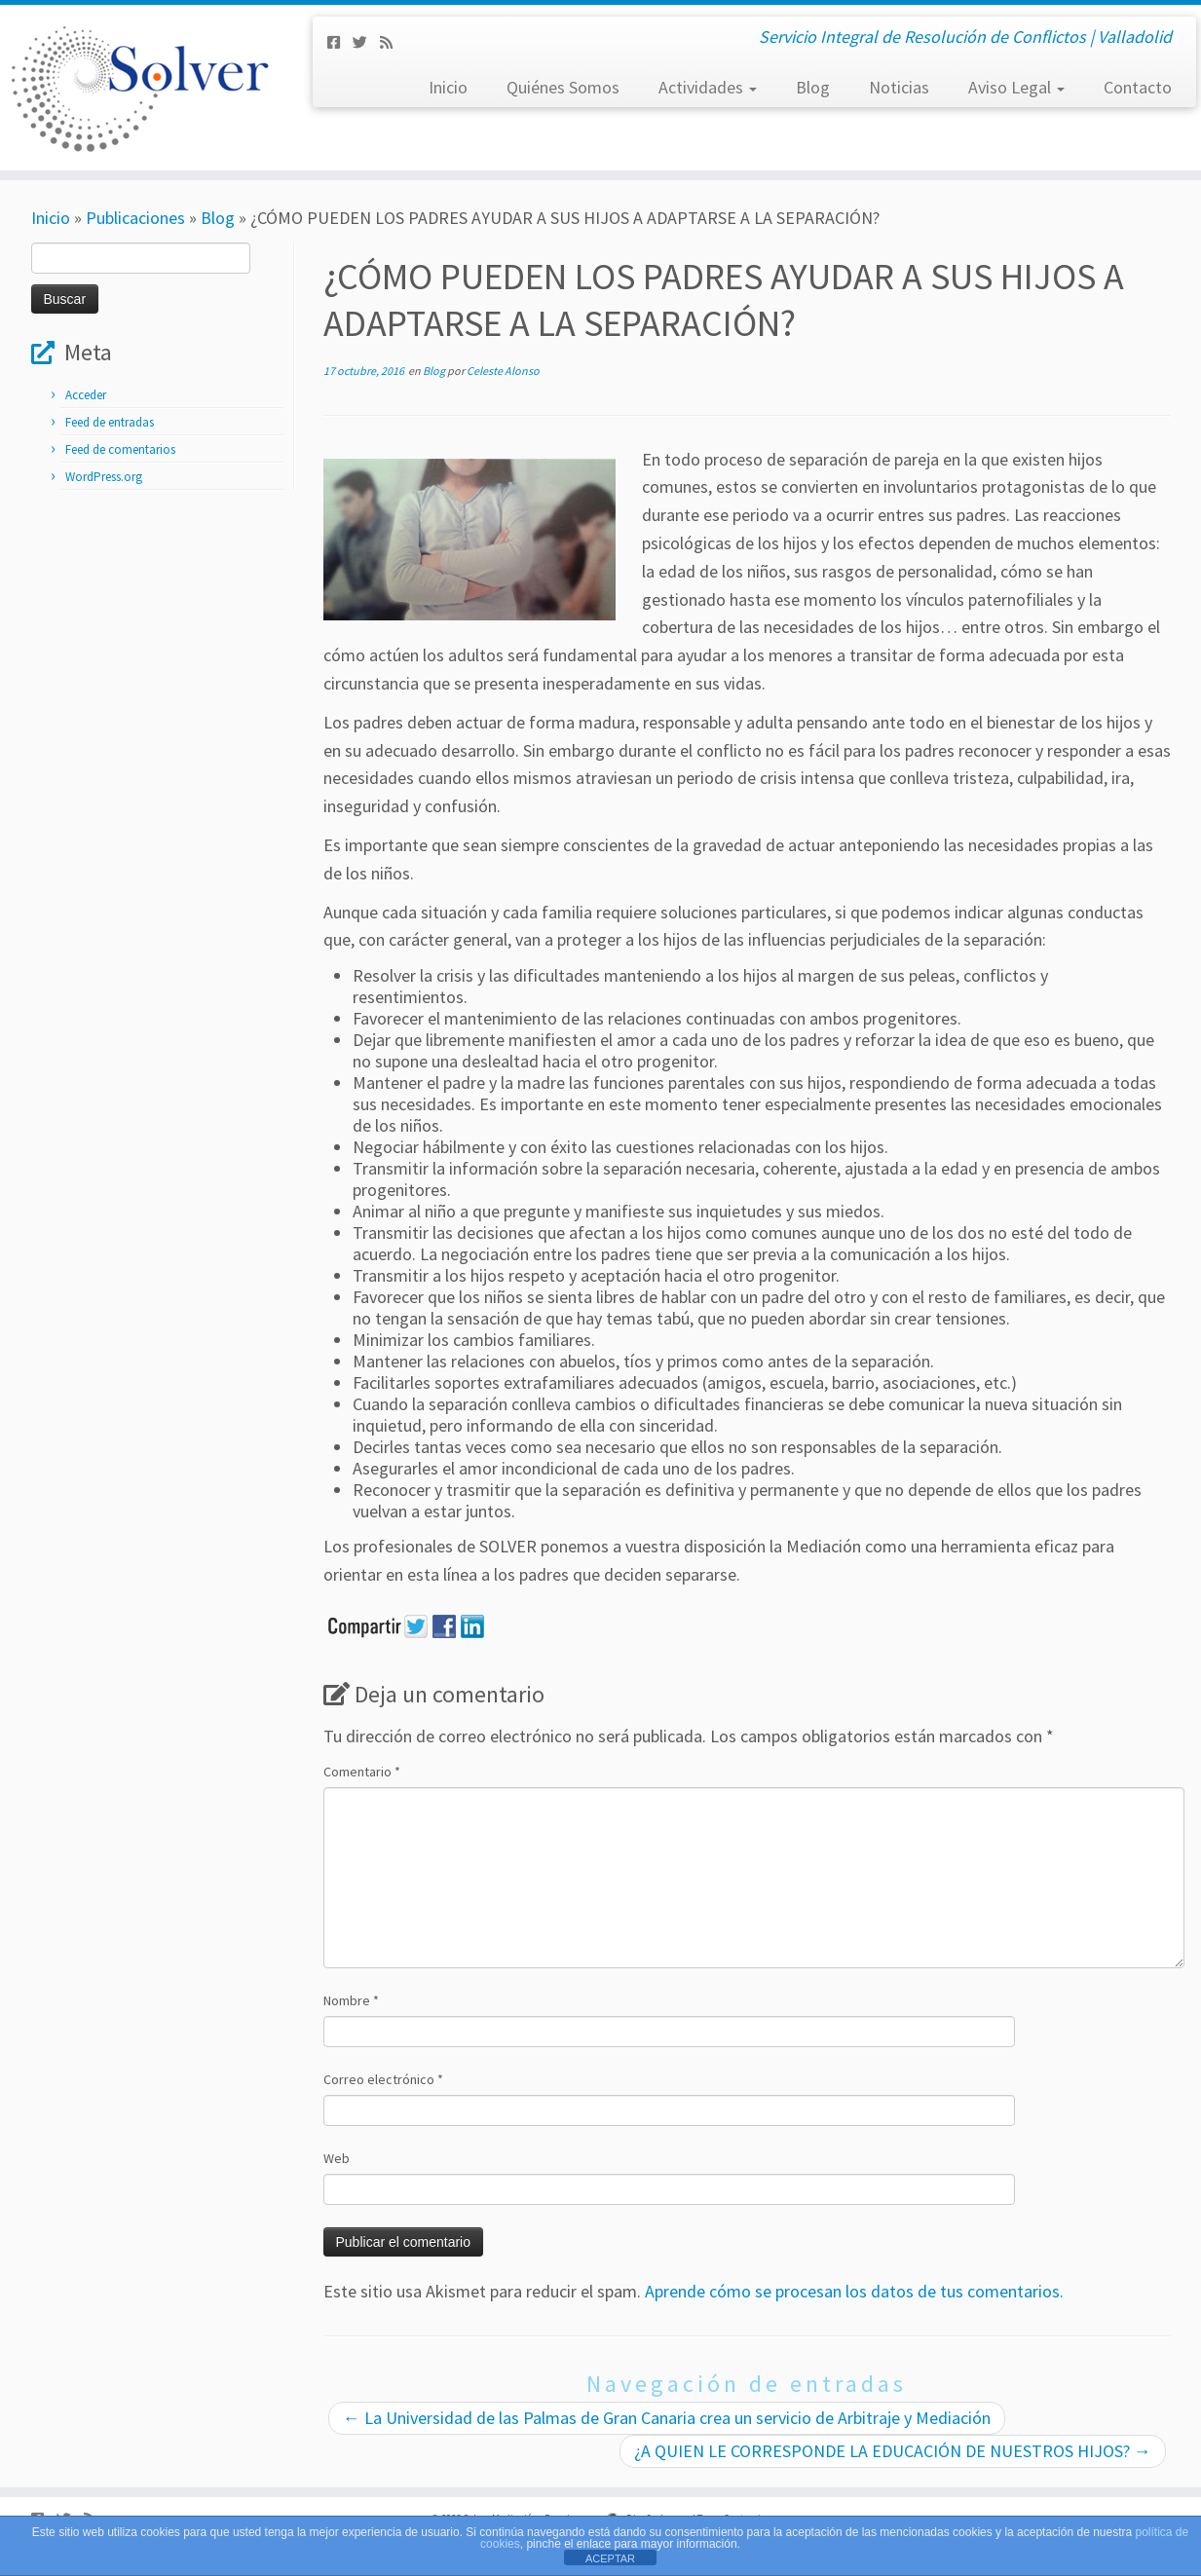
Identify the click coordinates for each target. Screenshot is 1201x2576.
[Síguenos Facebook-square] (340, 42)
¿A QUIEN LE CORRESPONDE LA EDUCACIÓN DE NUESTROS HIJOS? (892, 2451)
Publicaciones (135, 217)
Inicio (448, 87)
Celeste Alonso (503, 370)
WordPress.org (103, 476)
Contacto (1138, 87)
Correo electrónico (383, 2079)
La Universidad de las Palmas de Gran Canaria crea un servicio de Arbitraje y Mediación (667, 2418)
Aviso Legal (1016, 87)
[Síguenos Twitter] (366, 42)
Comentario (361, 1771)
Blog (813, 87)
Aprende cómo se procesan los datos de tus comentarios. (854, 2291)
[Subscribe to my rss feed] (392, 42)
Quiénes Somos (563, 87)
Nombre (351, 2000)
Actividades (707, 87)
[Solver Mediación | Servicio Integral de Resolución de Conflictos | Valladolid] (139, 88)
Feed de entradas (109, 422)
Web (336, 2158)
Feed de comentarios (120, 449)
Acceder (85, 395)
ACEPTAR (610, 2558)
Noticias (899, 87)
